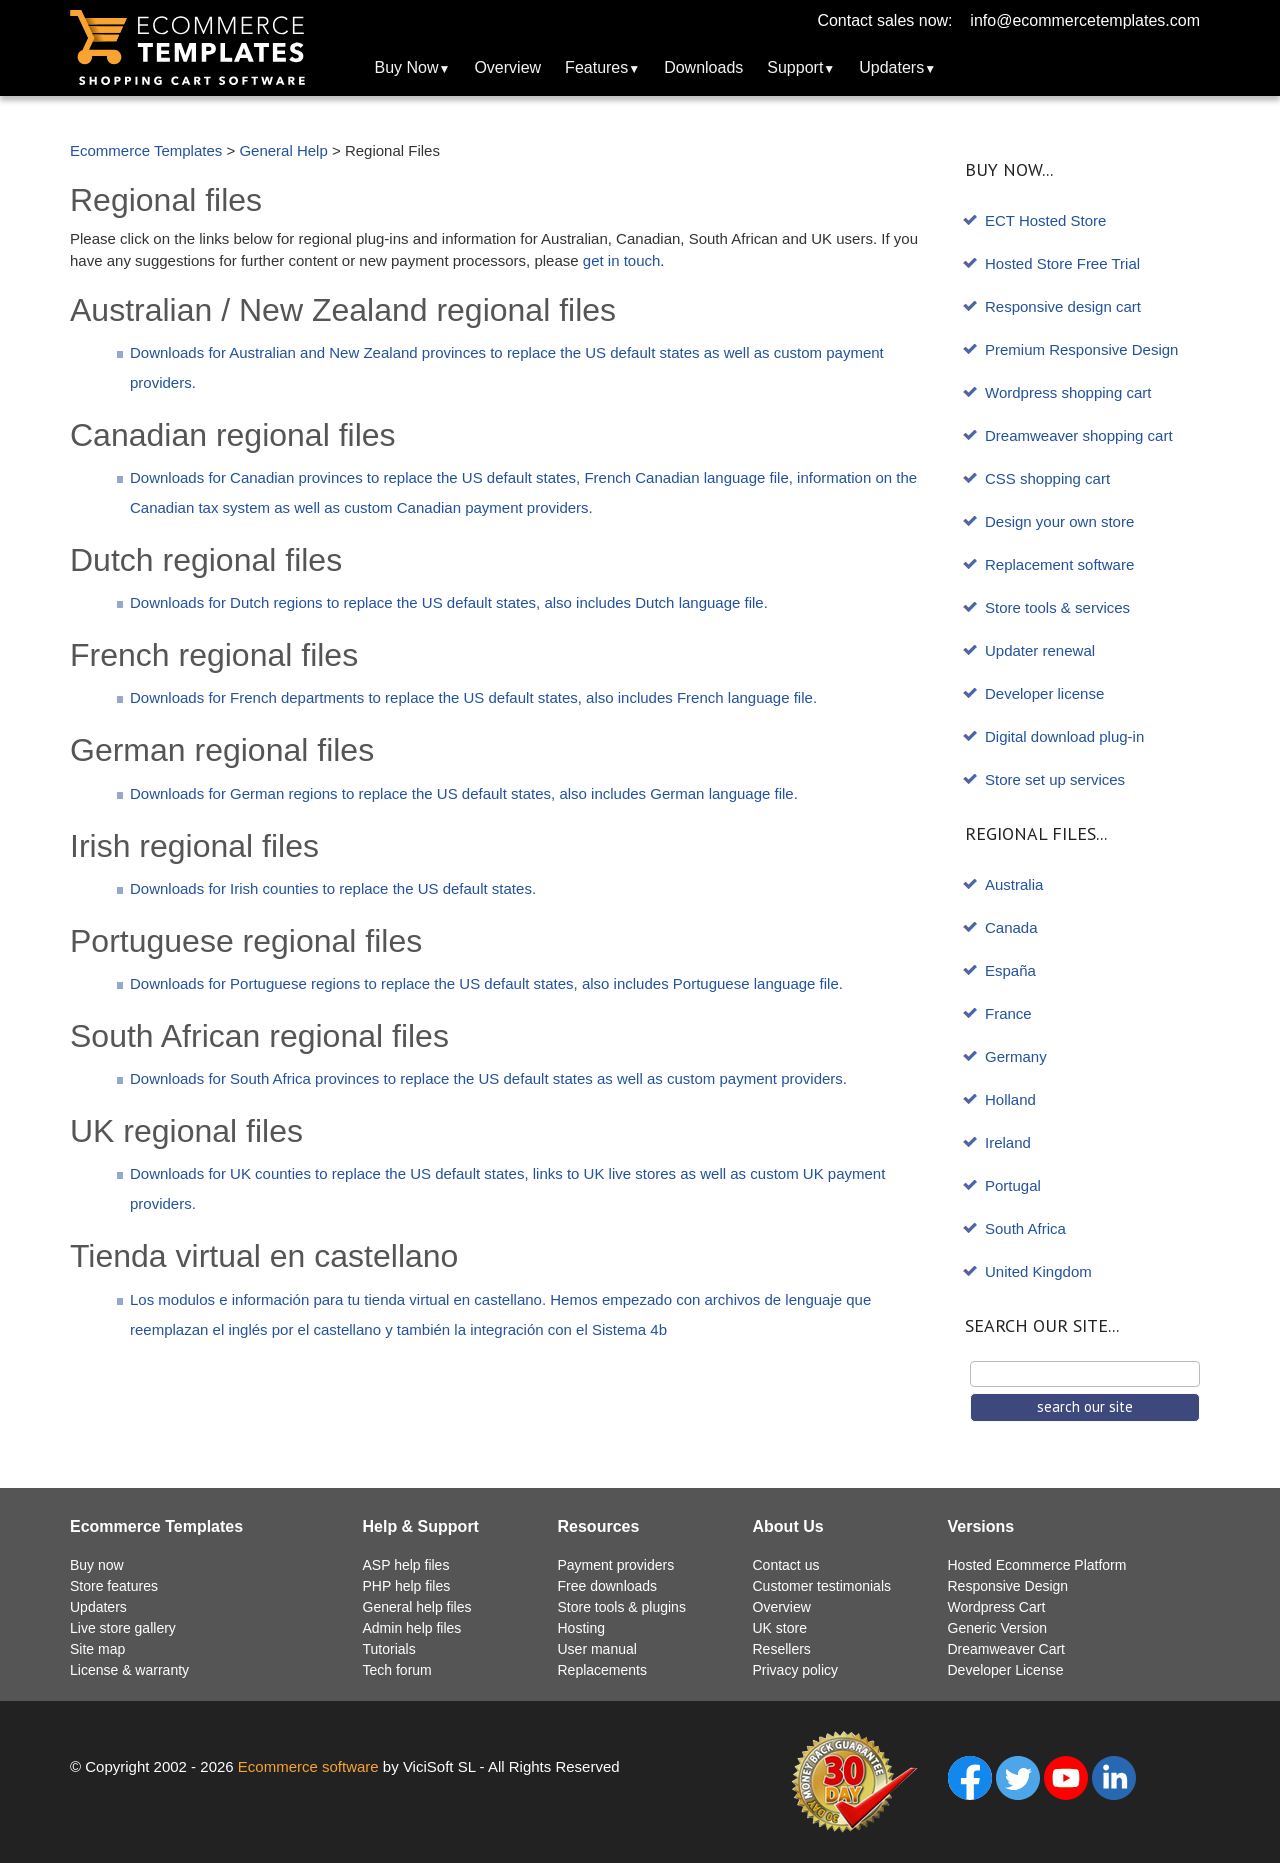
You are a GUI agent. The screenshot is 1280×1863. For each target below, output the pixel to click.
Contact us (786, 1565)
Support (795, 67)
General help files (417, 1607)
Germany (1016, 1056)
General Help (283, 150)
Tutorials (389, 1649)
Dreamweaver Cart (1006, 1649)
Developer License (1006, 1670)
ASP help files (406, 1565)
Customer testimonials (822, 1586)
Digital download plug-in (1064, 736)
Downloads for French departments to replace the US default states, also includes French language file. (473, 697)
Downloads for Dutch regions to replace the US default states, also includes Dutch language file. (449, 602)
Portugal (1013, 1185)
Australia (1014, 884)
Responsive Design (1008, 1586)
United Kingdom (1038, 1271)
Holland (1010, 1099)
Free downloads (608, 1586)
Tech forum (397, 1670)
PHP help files (407, 1586)
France (1008, 1013)
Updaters (891, 67)
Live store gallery (123, 1628)
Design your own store (1059, 521)
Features (596, 67)
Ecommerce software (308, 1766)
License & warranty (129, 1670)
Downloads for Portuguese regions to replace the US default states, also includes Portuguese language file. (486, 983)
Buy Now (407, 67)
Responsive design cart (1063, 306)
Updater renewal (1040, 650)
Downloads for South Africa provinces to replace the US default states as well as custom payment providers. (488, 1078)
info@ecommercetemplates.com (1085, 20)
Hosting (581, 1628)
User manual (597, 1649)
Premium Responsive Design (1081, 349)
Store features (114, 1586)
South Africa (1025, 1228)
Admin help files (412, 1628)
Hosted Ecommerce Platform (1037, 1565)
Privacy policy (796, 1670)
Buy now (97, 1565)
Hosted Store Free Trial (1062, 263)
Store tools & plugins (622, 1607)
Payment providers (616, 1565)
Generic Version (998, 1628)
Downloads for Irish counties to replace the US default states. (333, 888)
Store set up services (1055, 779)
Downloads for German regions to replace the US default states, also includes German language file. (464, 793)
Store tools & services (1057, 607)
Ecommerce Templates (146, 150)
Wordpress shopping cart (1068, 392)
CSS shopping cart (1047, 478)
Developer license (1044, 693)
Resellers (782, 1649)
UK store (780, 1628)
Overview (507, 67)
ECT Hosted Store (1045, 220)
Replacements (603, 1670)
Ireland (1008, 1142)
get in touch (622, 260)
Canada (1011, 927)
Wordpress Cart (997, 1607)
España (1010, 970)
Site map (97, 1649)
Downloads (703, 67)
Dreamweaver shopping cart (1079, 435)
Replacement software (1059, 564)
